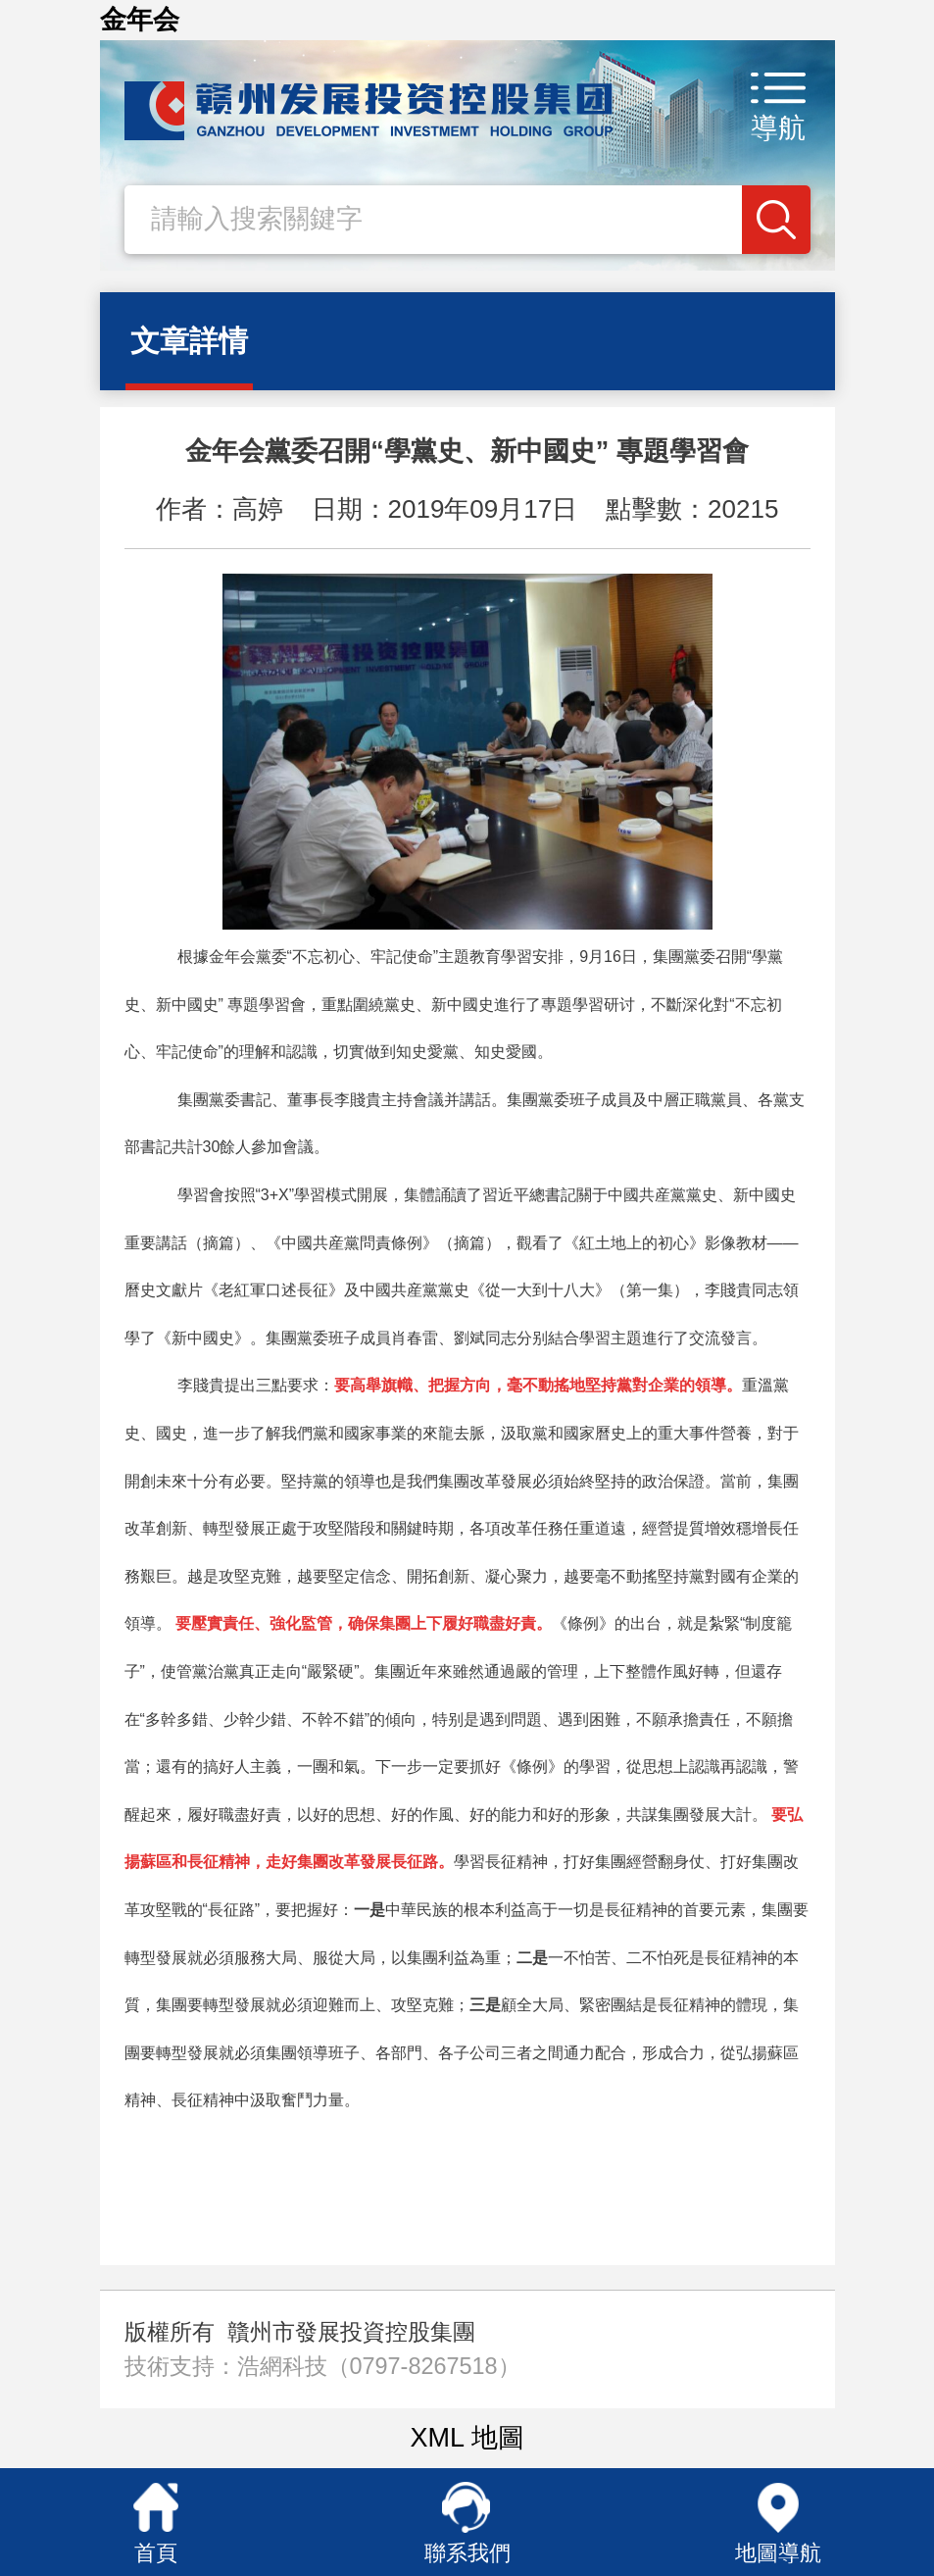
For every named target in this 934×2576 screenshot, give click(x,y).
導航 (778, 128)
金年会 (139, 19)
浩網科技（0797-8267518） (378, 2366)
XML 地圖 (466, 2437)
